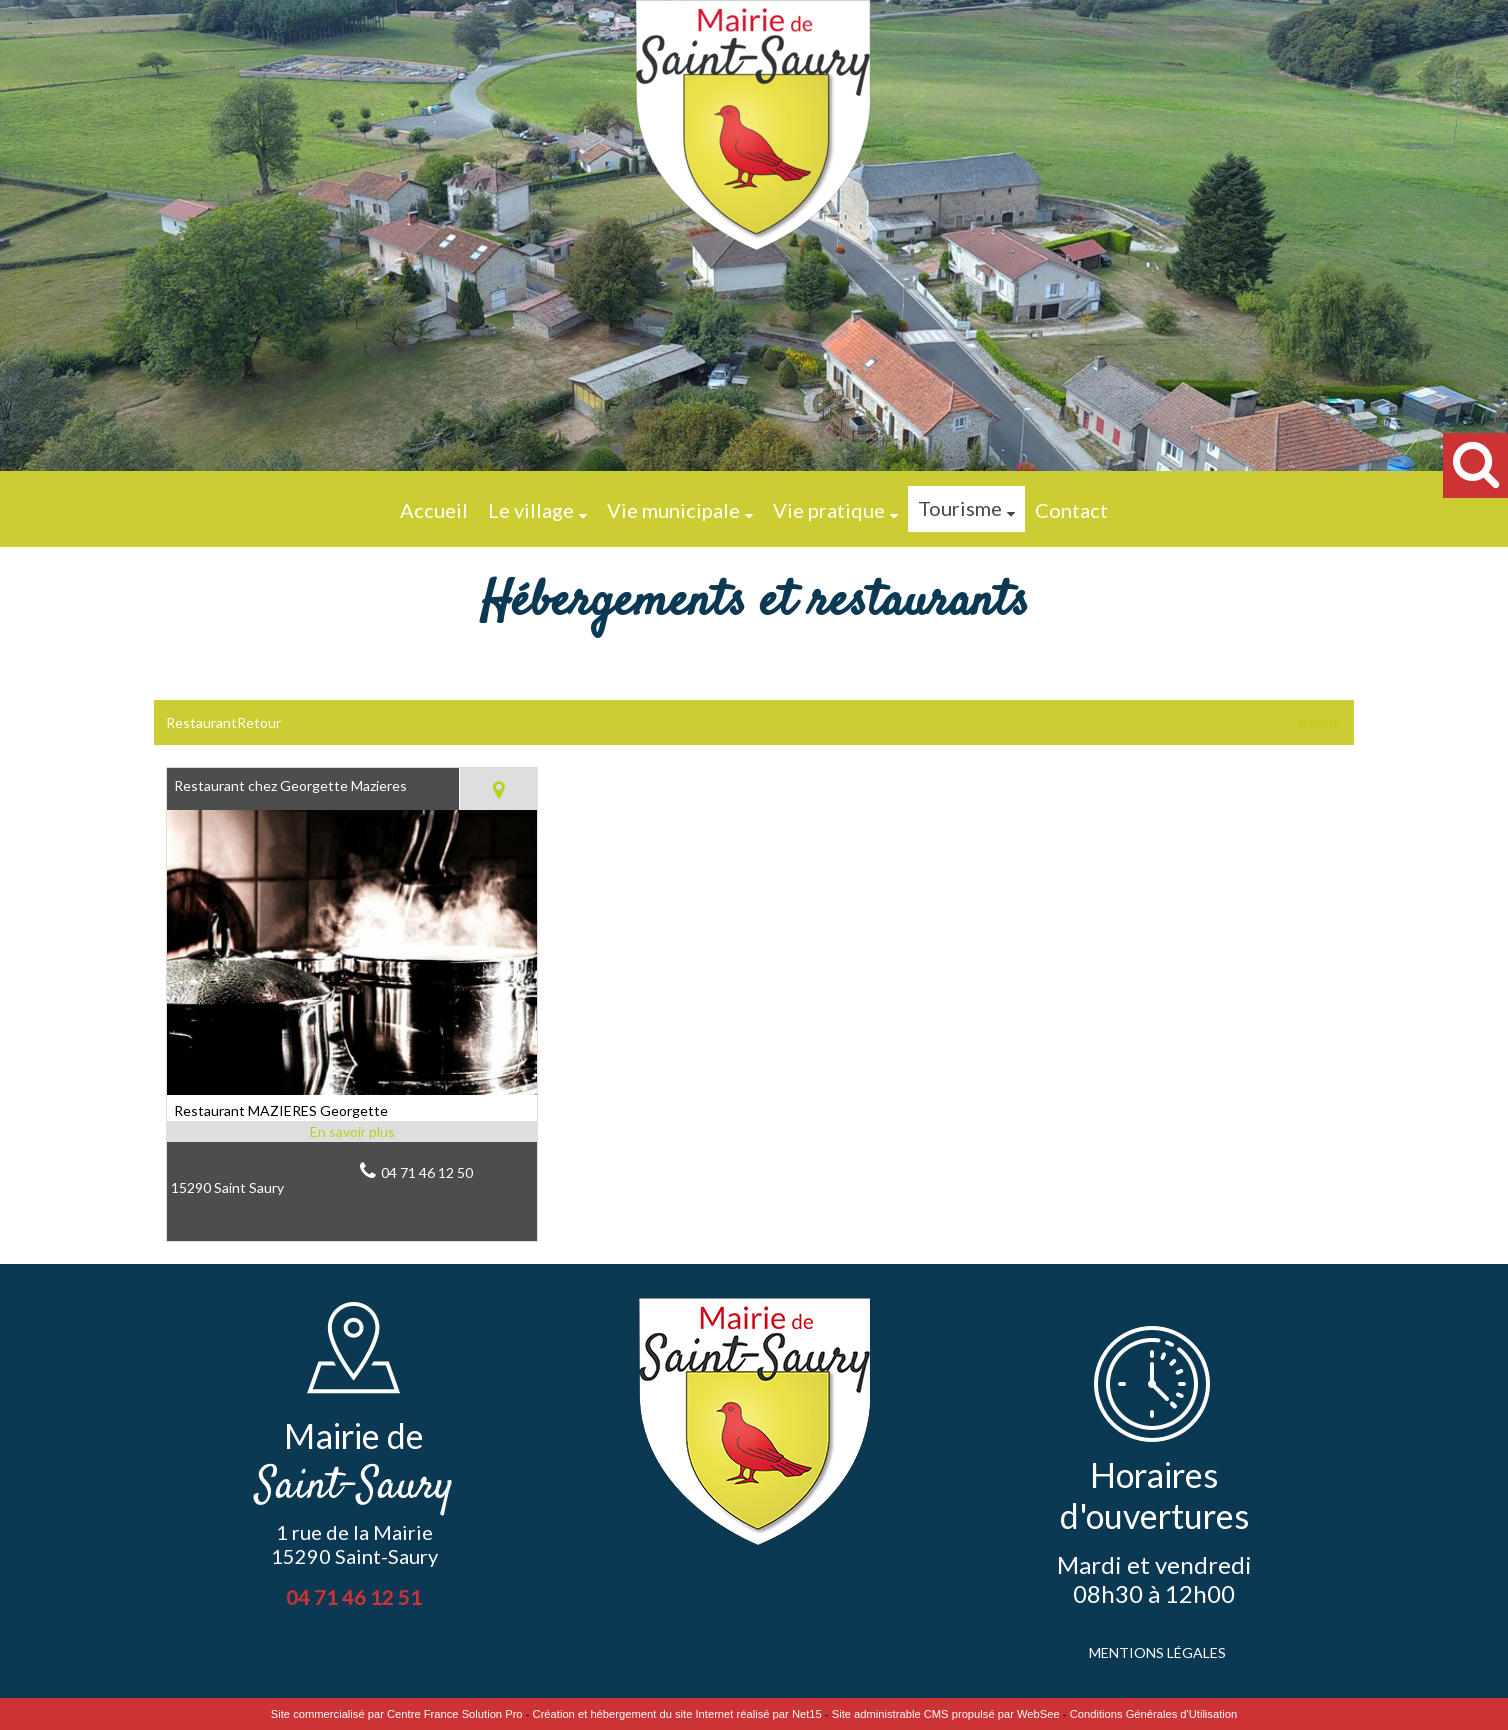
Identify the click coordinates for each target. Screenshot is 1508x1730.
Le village (531, 510)
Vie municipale (673, 510)
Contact (1071, 510)
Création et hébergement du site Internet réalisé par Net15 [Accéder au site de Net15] (677, 1714)
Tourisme (960, 508)
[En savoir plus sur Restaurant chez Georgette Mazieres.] (352, 1131)
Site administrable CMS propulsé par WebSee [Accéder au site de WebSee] (946, 1714)
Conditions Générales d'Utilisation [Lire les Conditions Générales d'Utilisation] (1154, 1714)
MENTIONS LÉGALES (1157, 1652)
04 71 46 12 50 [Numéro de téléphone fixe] (427, 1172)
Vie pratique (829, 510)
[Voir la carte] (498, 789)
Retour (1320, 722)
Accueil (434, 510)
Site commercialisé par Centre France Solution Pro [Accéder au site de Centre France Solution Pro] (397, 1714)
